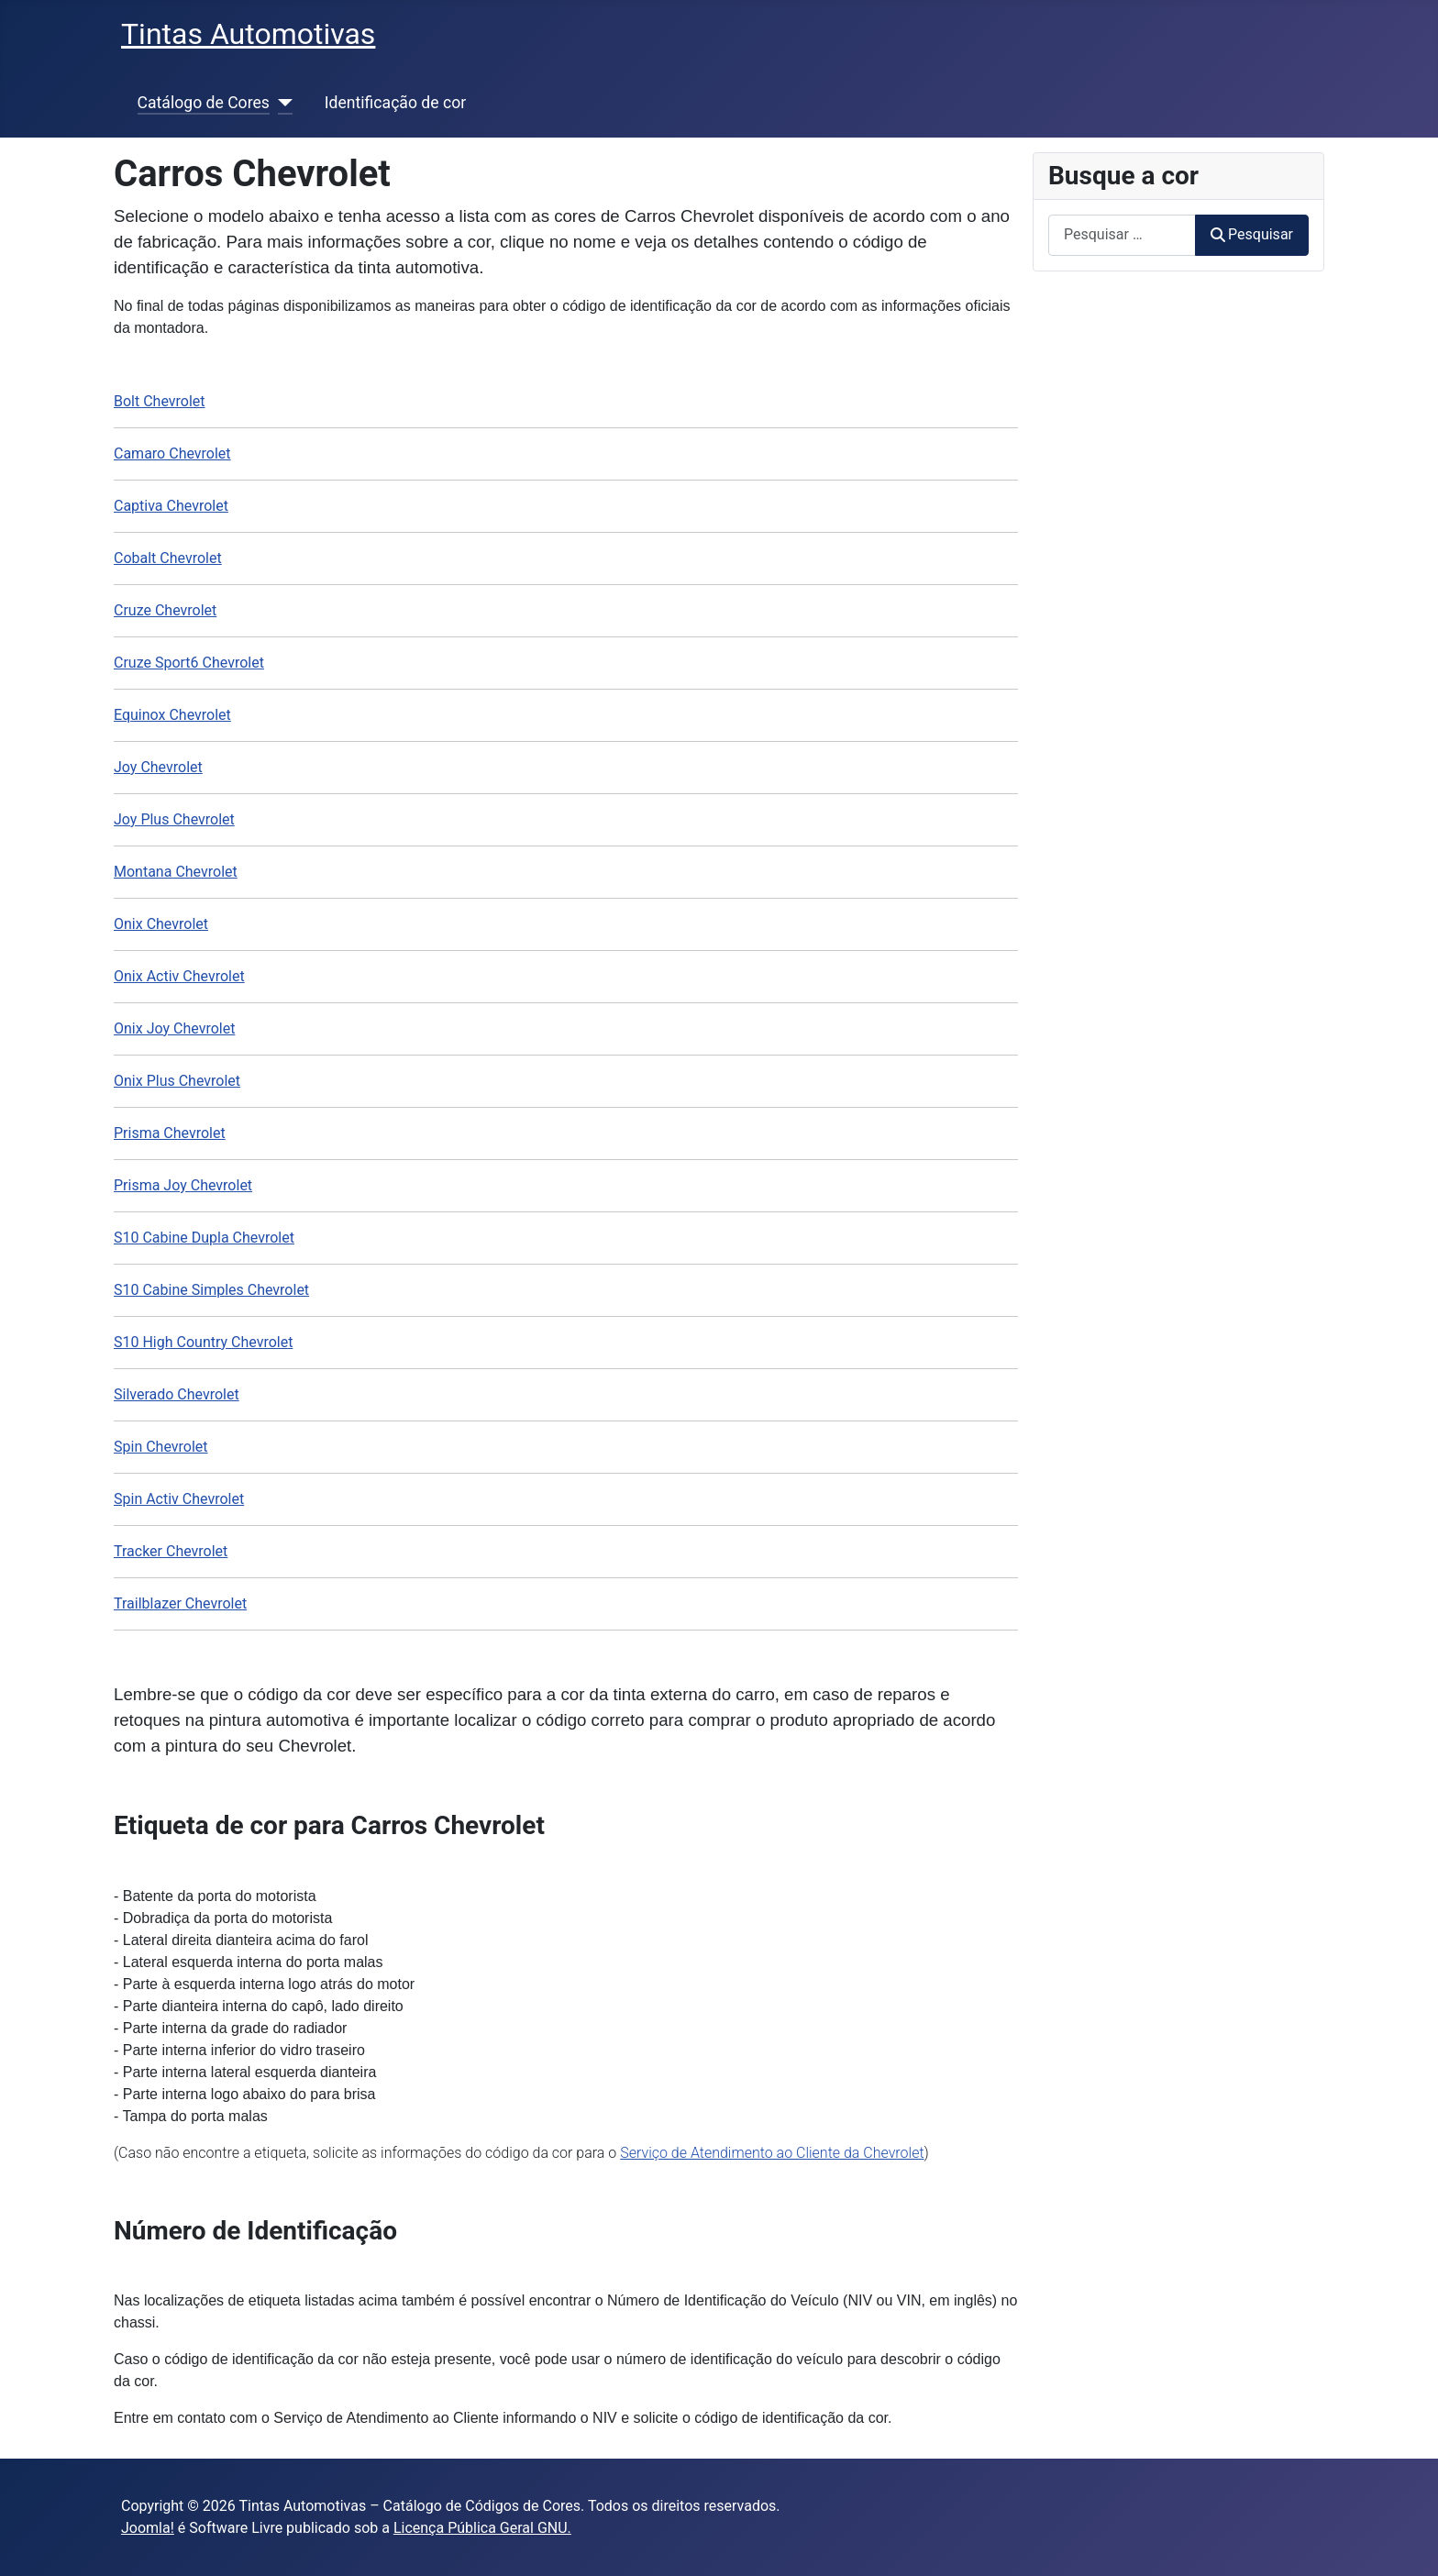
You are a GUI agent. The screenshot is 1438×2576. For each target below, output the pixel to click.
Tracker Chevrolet (170, 1551)
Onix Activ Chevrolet (179, 976)
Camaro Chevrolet (172, 453)
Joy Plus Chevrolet (174, 819)
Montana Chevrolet (176, 871)
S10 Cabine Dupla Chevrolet (204, 1237)
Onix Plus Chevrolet (177, 1080)
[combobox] (1122, 235)
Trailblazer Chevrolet (180, 1603)
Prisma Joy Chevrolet (183, 1185)
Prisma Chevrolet (170, 1133)
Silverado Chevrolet (176, 1394)
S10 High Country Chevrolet (203, 1342)
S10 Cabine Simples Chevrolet (211, 1290)
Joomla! (147, 2528)
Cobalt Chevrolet (168, 558)
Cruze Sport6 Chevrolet (189, 662)
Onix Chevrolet (161, 924)
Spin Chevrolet (161, 1446)
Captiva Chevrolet (171, 505)
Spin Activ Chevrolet (179, 1499)
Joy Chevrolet (158, 767)
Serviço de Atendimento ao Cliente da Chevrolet (772, 2152)
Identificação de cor (395, 103)
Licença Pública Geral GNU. (482, 2528)
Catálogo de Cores (204, 103)
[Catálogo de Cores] (281, 103)
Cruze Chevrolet (165, 610)
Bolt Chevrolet (159, 401)
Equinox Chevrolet (172, 715)
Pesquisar (1252, 234)
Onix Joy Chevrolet (174, 1028)
